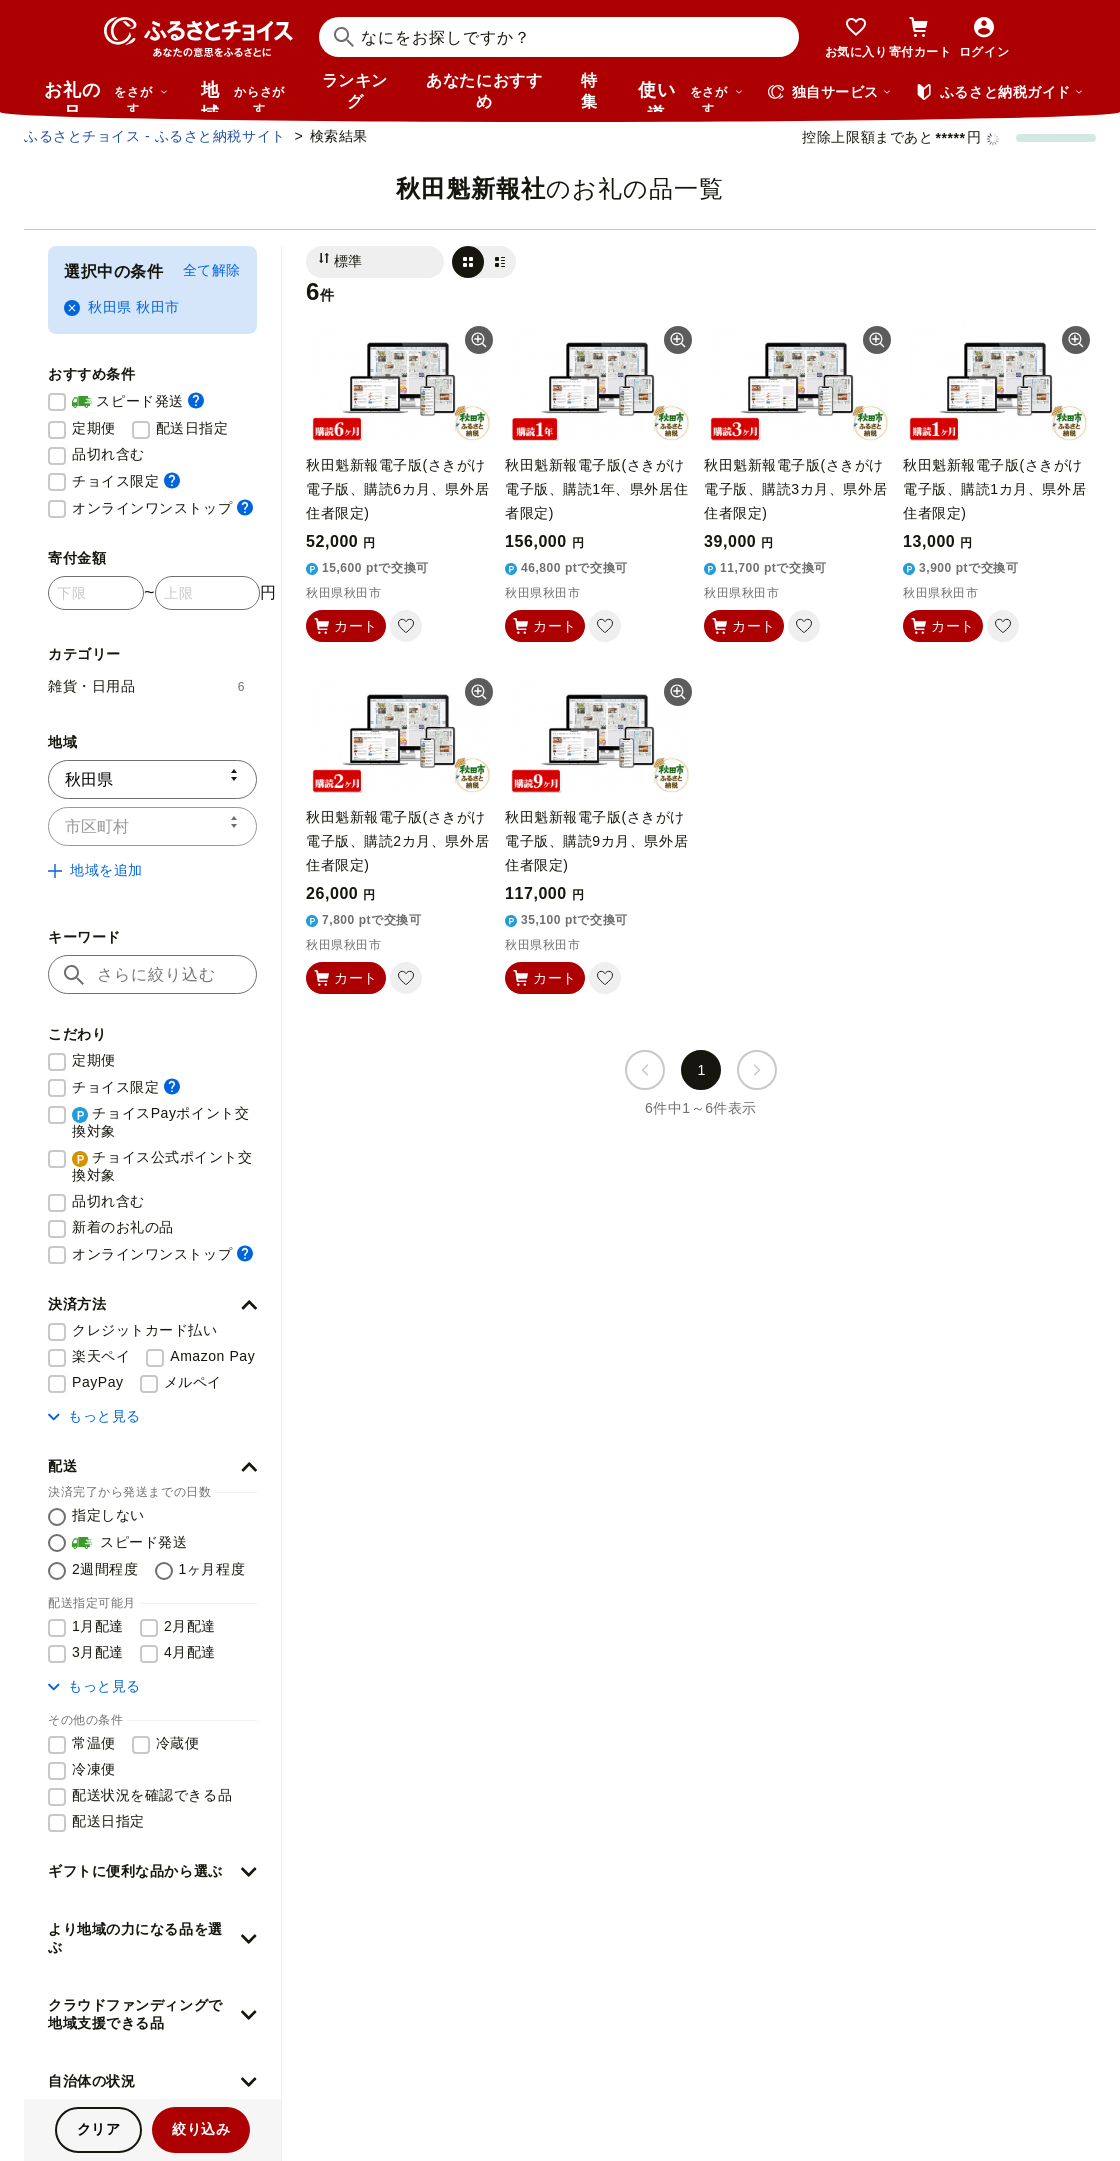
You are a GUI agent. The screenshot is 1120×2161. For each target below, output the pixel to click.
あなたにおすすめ (484, 91)
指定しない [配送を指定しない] (108, 1515)
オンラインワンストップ (162, 507)
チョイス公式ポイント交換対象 (162, 1166)
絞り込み (201, 2129)
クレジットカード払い (145, 1330)
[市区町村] (152, 826)
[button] (152, 1305)
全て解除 (212, 270)
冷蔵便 (178, 1743)
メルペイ (193, 1382)
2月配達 (190, 1626)
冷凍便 (94, 1769)
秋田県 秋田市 (122, 307)
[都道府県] (152, 779)
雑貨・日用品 (146, 686)
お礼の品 (106, 96)
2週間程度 (105, 1569)
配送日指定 (192, 428)
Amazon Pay (212, 1356)
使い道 (691, 96)
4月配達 (190, 1652)
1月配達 (98, 1626)
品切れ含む (108, 454)
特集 (589, 91)
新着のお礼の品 (123, 1227)
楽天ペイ (101, 1356)
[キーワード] (152, 974)
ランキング (355, 91)
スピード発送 (138, 402)
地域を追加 (95, 870)
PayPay (98, 1382)
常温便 (94, 1743)
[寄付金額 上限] (207, 593)
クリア (99, 2129)
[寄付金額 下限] (96, 593)
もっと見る (94, 1416)
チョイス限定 (126, 480)
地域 (245, 96)
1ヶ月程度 (212, 1569)
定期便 (94, 428)
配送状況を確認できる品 (152, 1795)
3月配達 (98, 1652)
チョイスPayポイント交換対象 (160, 1122)
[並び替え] (375, 262)
